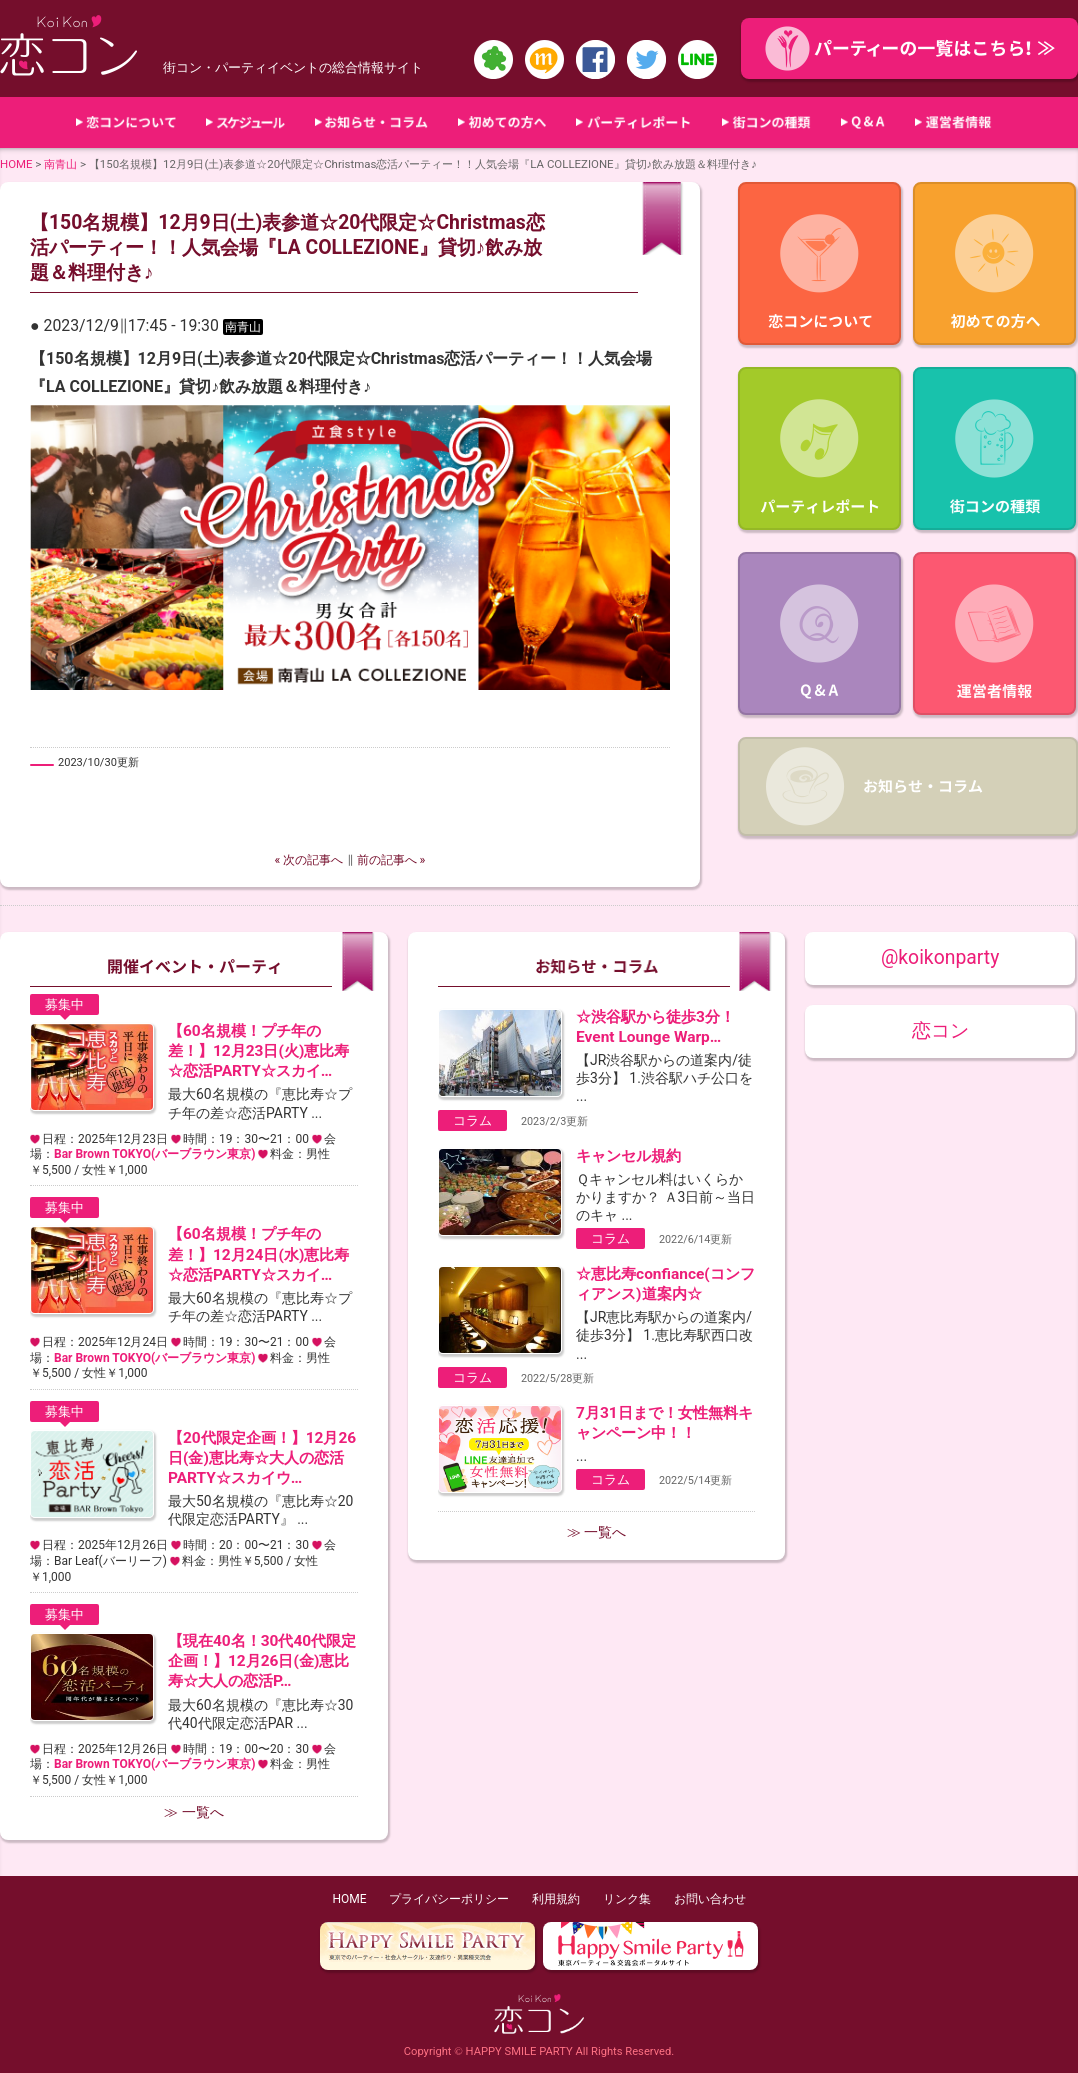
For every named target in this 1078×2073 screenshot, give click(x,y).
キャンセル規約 (628, 1156)
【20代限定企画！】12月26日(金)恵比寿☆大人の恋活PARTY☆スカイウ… (262, 1458)
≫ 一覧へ (193, 1812)
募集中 (64, 1004)
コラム (472, 1120)
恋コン (940, 1030)
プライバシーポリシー (449, 1899)
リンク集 (627, 1899)
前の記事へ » (391, 860)
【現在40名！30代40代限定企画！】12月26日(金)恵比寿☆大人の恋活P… (262, 1661)
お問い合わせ (710, 1899)
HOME (16, 164)
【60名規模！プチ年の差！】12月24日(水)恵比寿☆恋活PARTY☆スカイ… (258, 1254)
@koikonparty (940, 957)
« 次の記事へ (309, 860)
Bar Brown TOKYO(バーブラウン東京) (154, 1154)
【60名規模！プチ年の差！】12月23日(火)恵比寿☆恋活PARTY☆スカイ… (258, 1051)
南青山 (60, 164)
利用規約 (556, 1899)
